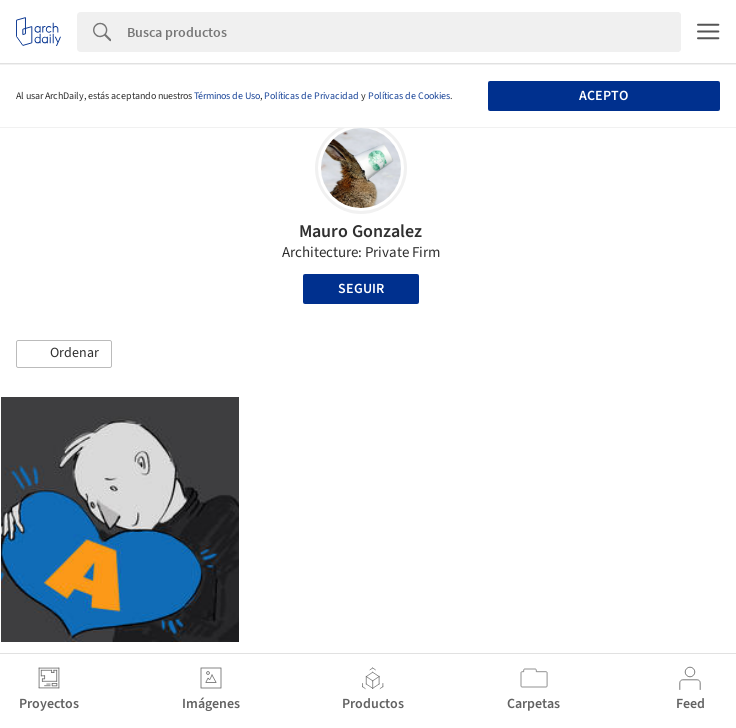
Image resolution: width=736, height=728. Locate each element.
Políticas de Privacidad (311, 96)
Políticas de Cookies (409, 96)
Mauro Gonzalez (360, 231)
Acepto (603, 96)
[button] (64, 354)
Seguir (361, 289)
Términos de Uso (227, 96)
